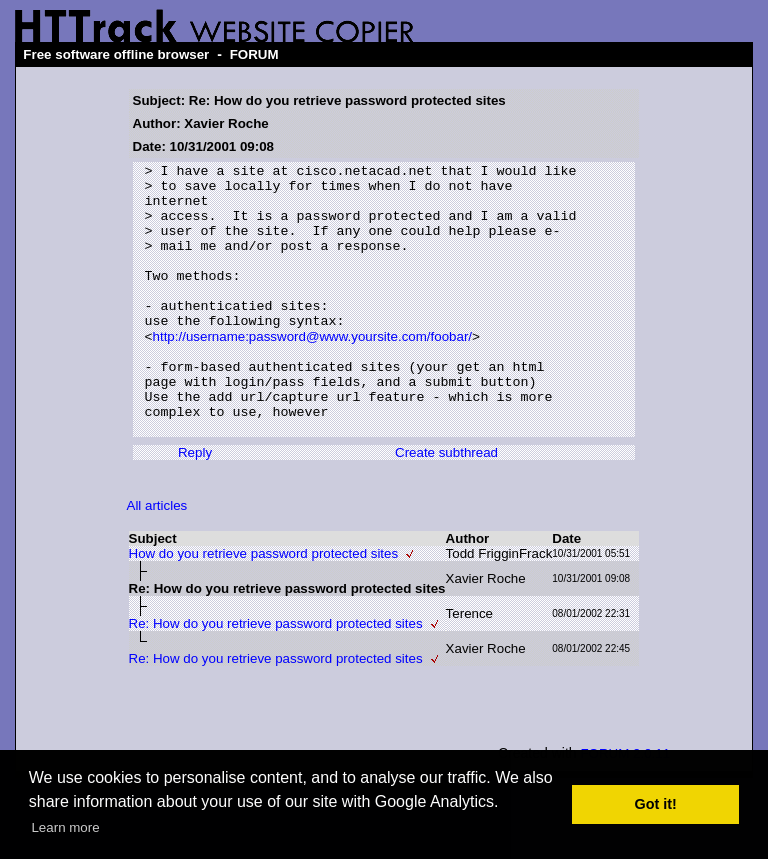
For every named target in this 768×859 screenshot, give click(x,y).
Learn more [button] (65, 827)
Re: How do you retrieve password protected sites (276, 676)
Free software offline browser (116, 54)
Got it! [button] (656, 804)
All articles (157, 558)
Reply (195, 505)
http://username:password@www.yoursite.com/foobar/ (312, 371)
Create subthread (446, 505)
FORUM (254, 54)
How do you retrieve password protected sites (264, 606)
